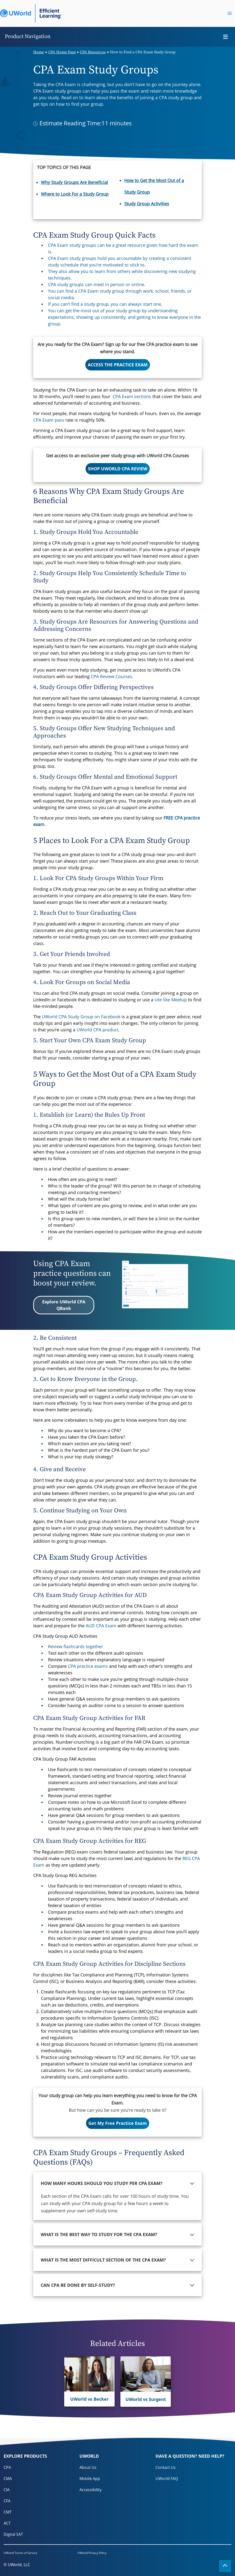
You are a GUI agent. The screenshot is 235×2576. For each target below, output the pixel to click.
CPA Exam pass (48, 420)
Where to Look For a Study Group (75, 194)
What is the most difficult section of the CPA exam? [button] (103, 2260)
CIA (6, 2489)
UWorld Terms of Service (20, 2553)
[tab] (117, 2183)
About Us (87, 2467)
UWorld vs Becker (89, 2399)
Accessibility (90, 2489)
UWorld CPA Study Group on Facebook (81, 1016)
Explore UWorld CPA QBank (63, 1305)
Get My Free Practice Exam (117, 2123)
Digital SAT (13, 2534)
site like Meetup (171, 1000)
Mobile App (89, 2478)
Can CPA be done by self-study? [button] (78, 2285)
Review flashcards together (75, 1646)
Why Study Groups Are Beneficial (74, 182)
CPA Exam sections (132, 396)
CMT (8, 2512)
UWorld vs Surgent (145, 2399)
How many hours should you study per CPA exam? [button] (102, 2183)
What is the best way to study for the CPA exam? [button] (99, 2234)
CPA (7, 2467)
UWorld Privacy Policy (92, 2553)
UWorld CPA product (97, 1030)
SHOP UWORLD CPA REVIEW (117, 469)
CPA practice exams (88, 1666)
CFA (7, 2501)
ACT (7, 2523)
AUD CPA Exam (101, 1626)
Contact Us (166, 2467)
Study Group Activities (146, 204)
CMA (8, 2478)
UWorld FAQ (167, 2478)
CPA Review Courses (111, 676)
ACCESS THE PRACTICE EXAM (118, 365)
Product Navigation (27, 36)
